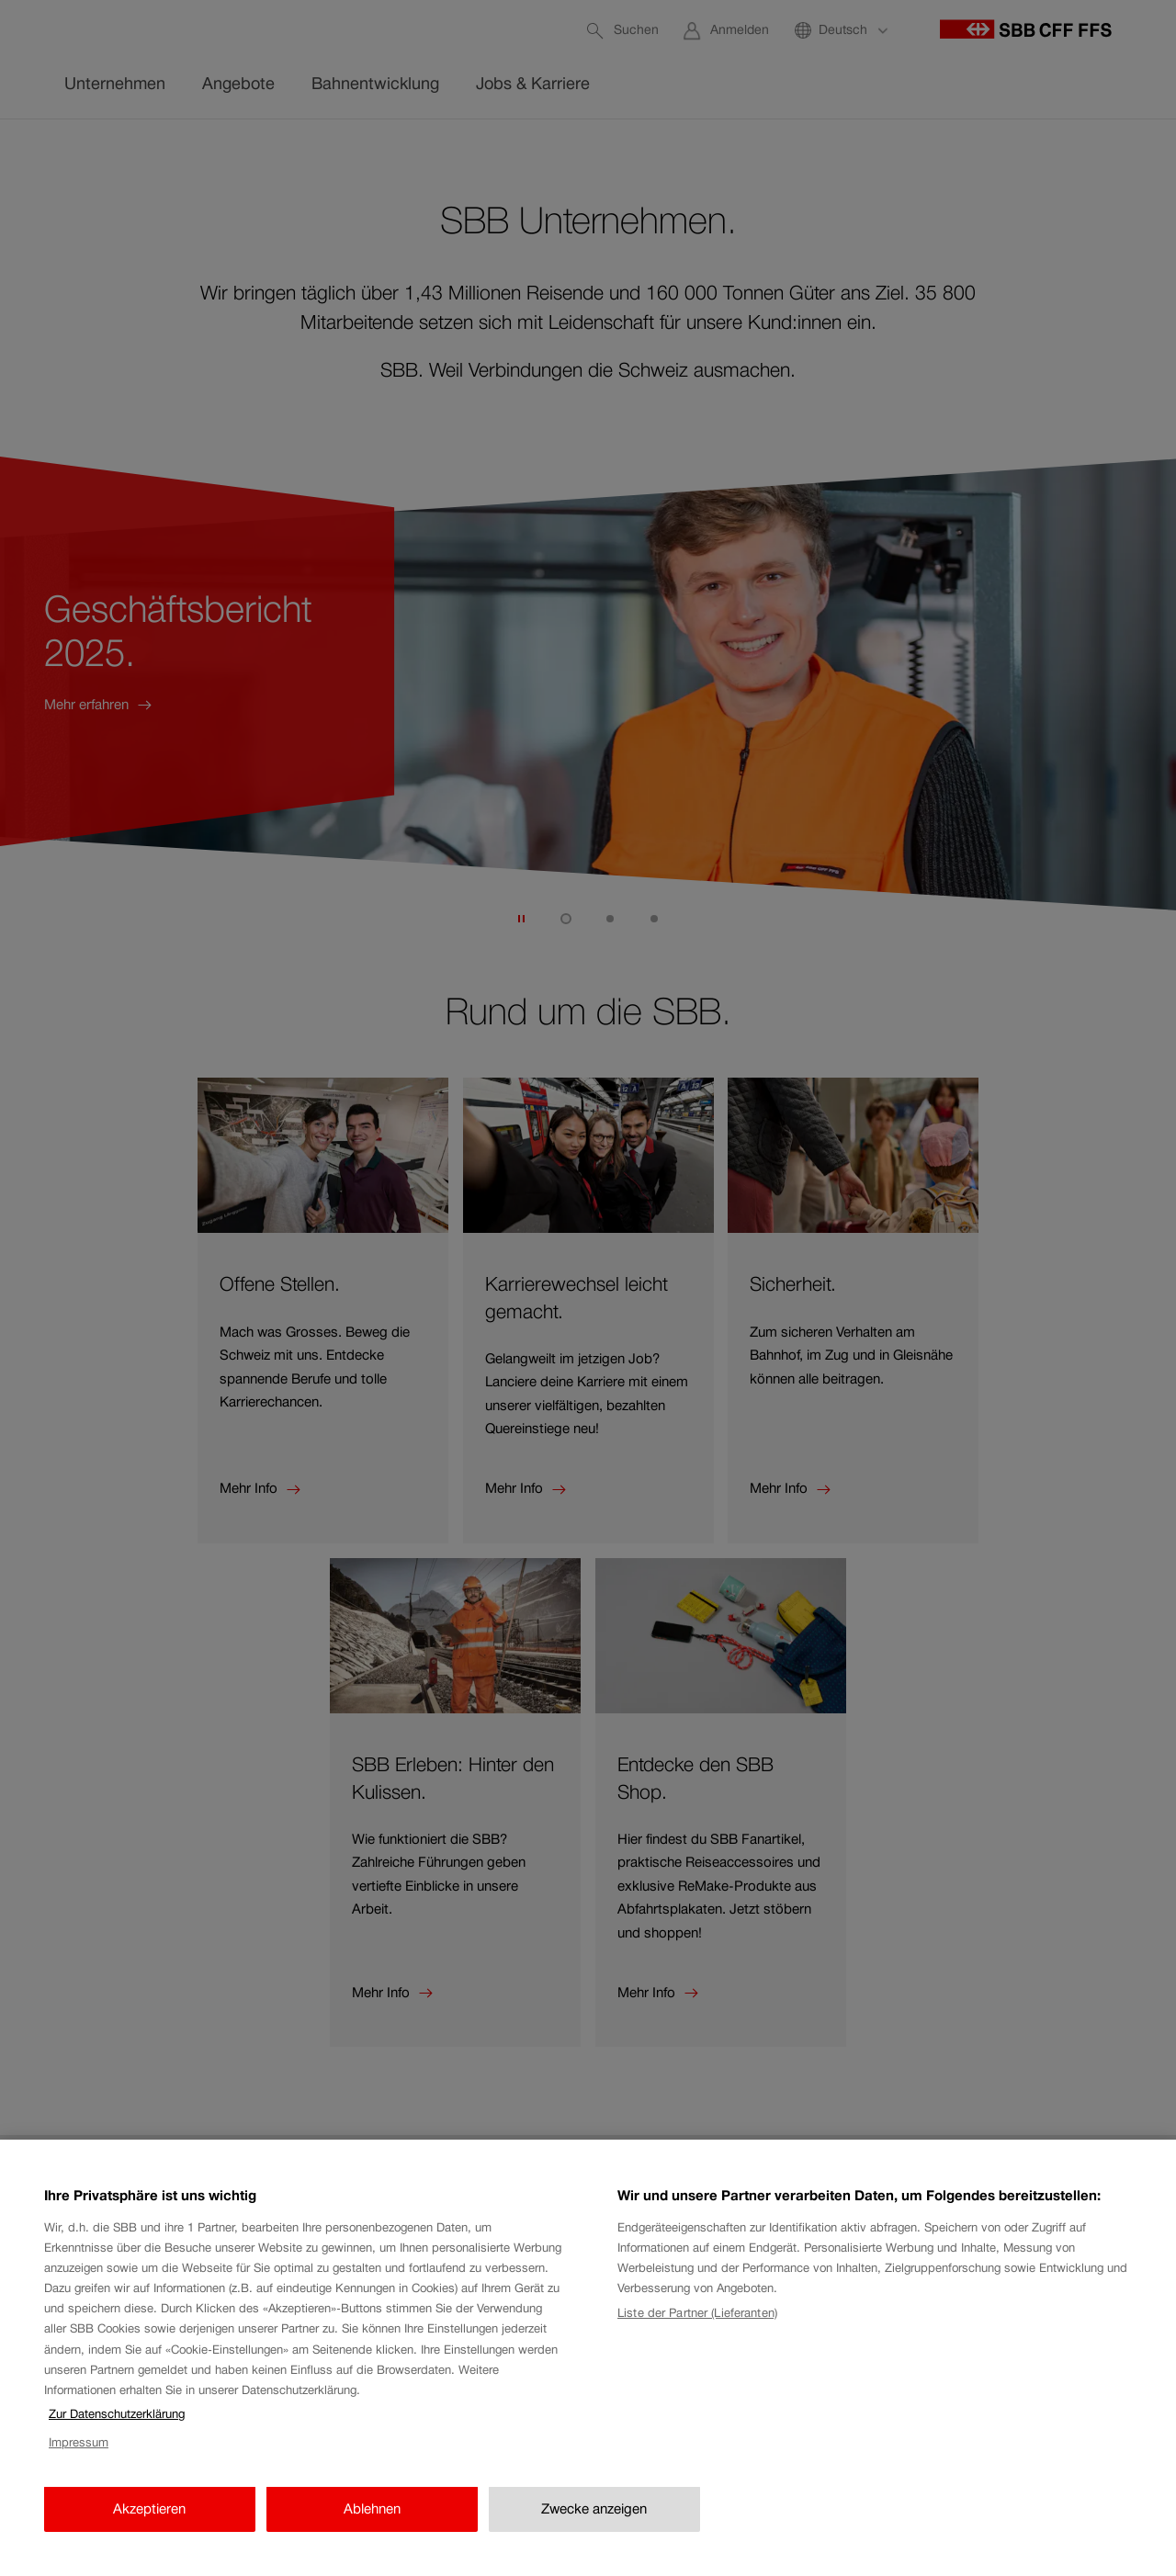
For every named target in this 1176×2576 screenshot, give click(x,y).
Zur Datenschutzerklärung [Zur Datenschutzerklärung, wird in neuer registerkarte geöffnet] (117, 2503)
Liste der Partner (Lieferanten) (697, 2401)
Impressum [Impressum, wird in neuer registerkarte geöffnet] (78, 2530)
